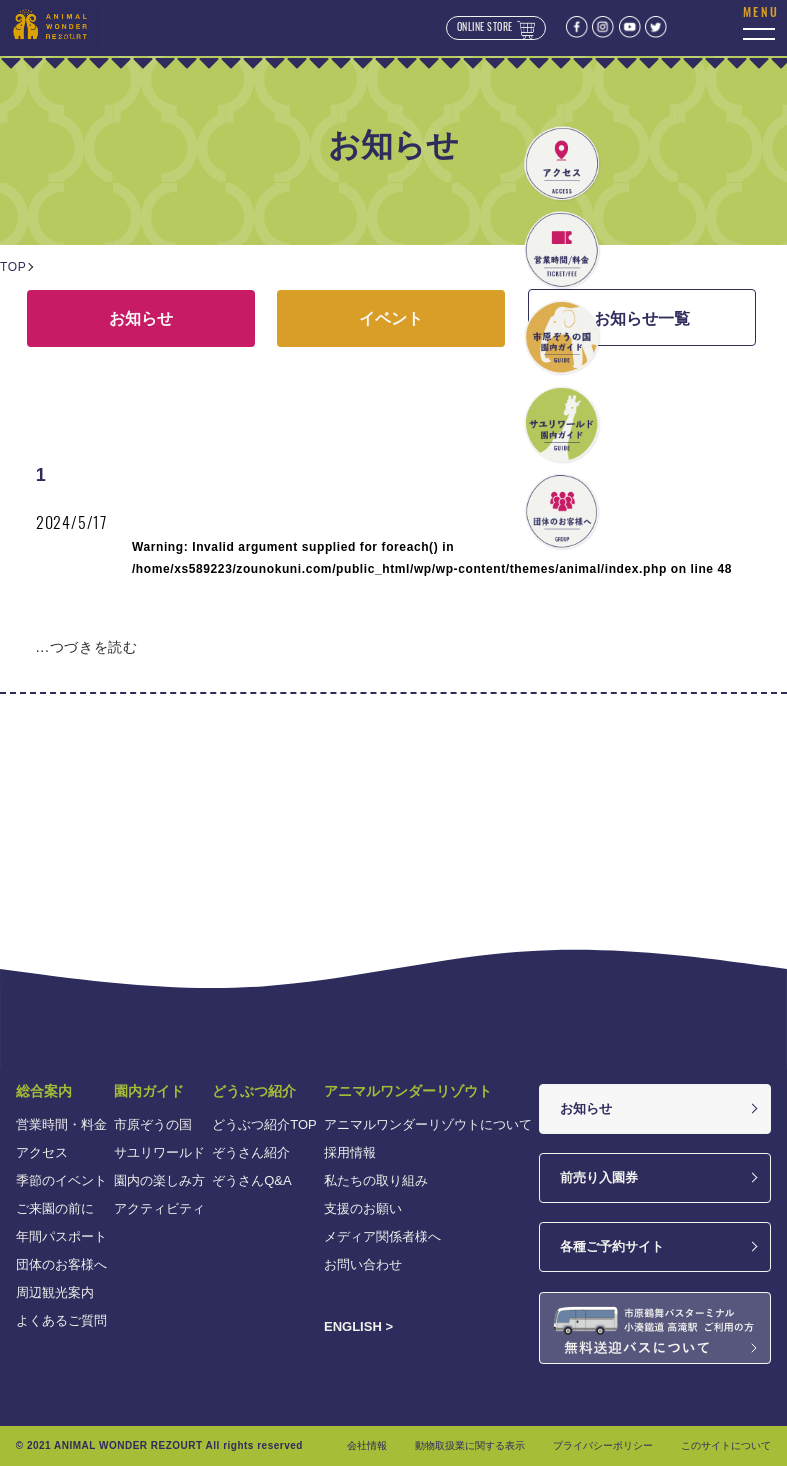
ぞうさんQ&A (251, 1180)
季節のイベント (61, 1180)
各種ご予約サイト (612, 1246)
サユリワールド (159, 1152)
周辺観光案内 (55, 1292)
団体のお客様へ (61, 1264)
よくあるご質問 (61, 1320)
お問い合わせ (363, 1264)
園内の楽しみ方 (159, 1180)
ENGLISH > (358, 1326)
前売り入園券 (599, 1177)
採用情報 (350, 1152)
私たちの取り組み (376, 1180)
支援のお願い (363, 1208)
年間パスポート (61, 1236)
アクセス (42, 1152)
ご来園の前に (55, 1208)
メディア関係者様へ (382, 1236)
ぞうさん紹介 (251, 1152)
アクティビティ (159, 1208)
